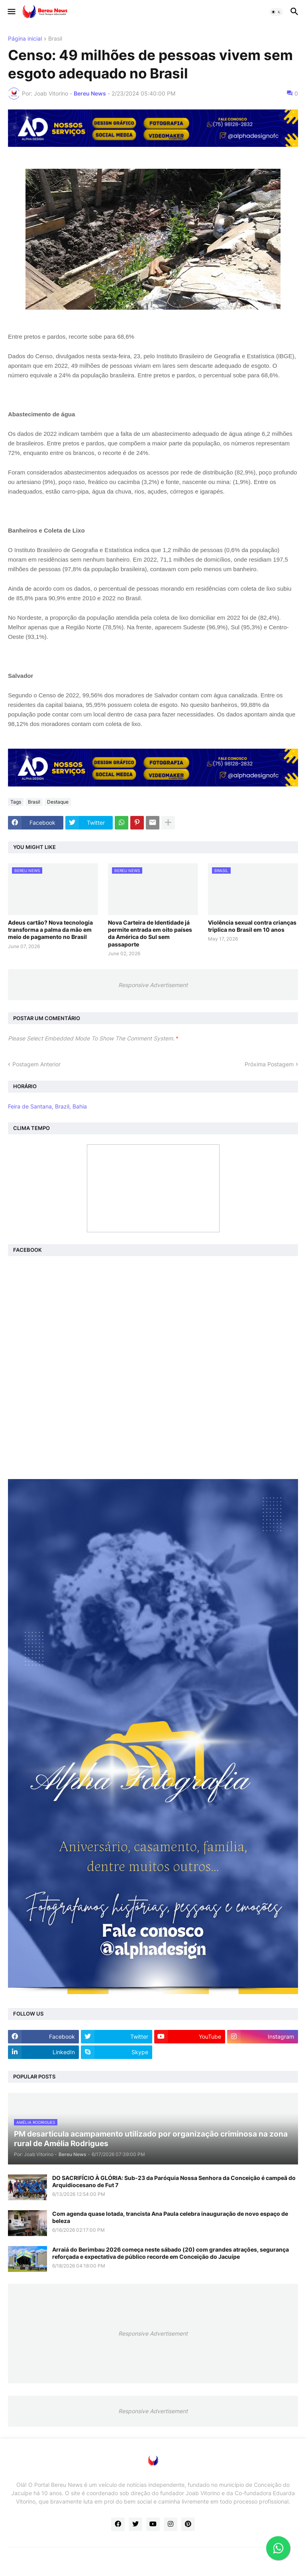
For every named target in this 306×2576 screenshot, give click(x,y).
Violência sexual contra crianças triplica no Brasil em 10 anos (252, 926)
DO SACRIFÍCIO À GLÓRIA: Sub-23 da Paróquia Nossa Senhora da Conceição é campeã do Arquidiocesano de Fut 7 (174, 2181)
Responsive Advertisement (153, 985)
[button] (11, 12)
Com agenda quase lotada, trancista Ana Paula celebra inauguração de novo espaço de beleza (170, 2217)
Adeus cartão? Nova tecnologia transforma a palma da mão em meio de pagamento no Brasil (50, 929)
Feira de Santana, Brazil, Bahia (47, 1106)
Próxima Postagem (269, 1064)
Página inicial (25, 39)
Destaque (58, 802)
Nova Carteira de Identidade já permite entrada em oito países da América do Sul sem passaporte (150, 933)
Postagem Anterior (36, 1064)
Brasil (55, 39)
